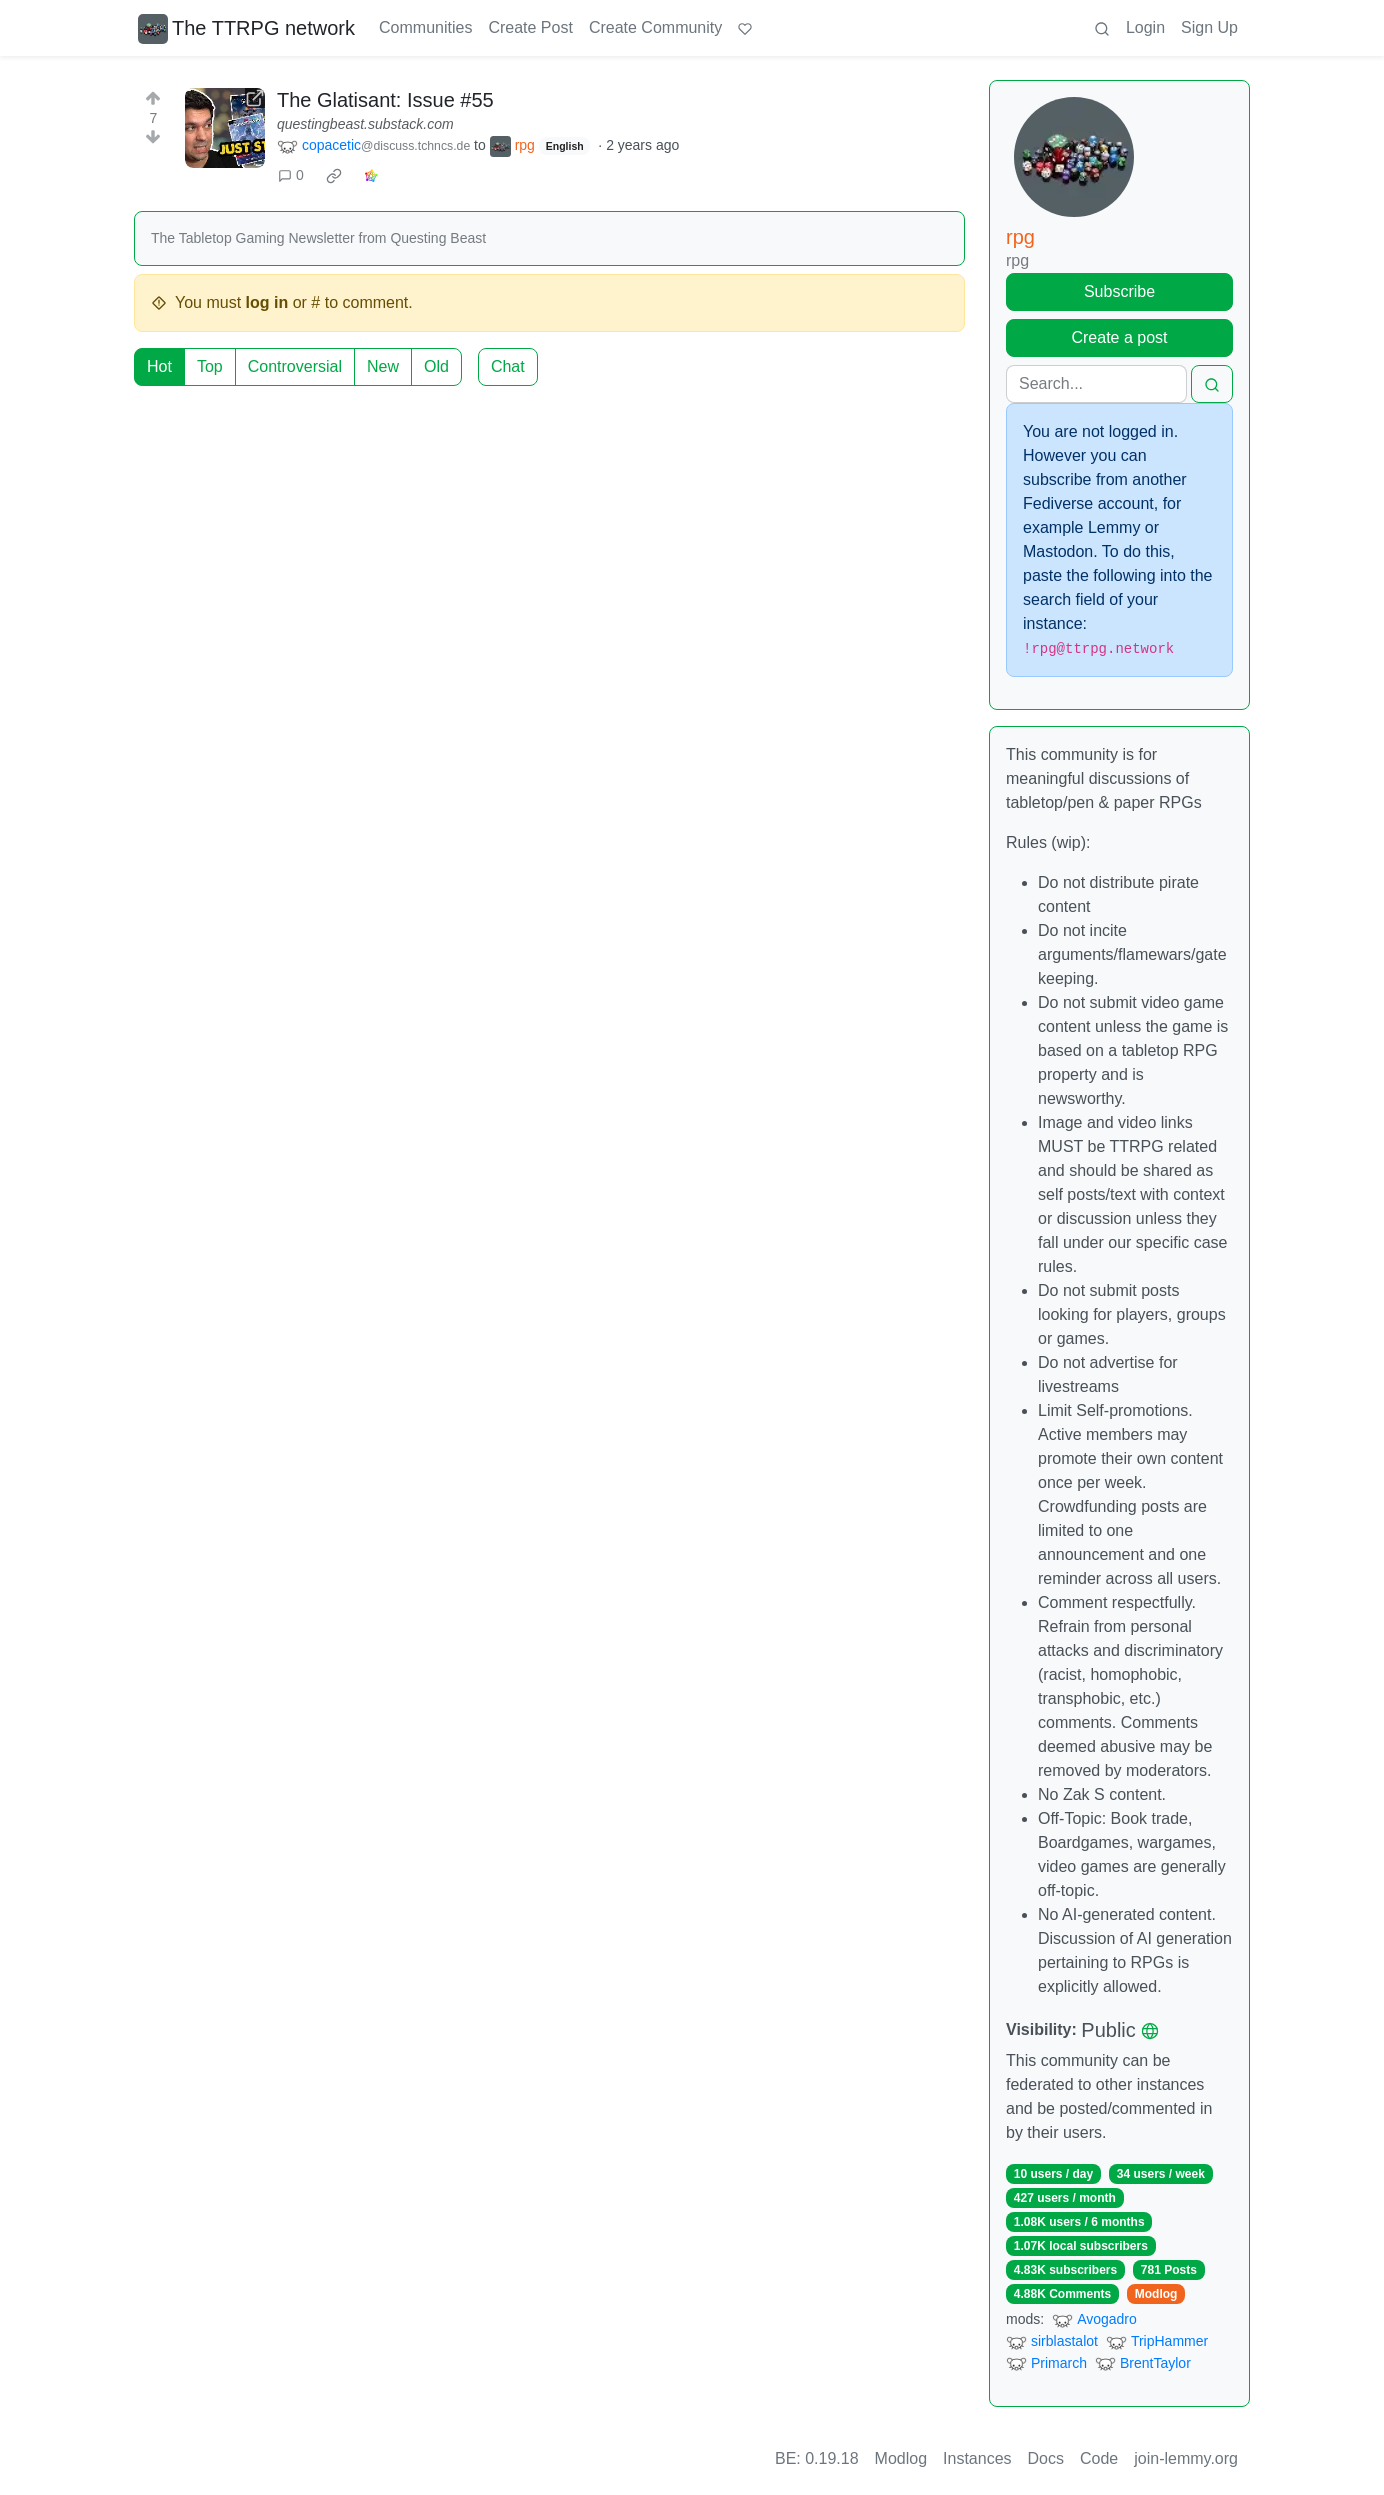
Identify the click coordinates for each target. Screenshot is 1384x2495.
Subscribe (1119, 291)
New (383, 366)
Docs (1046, 2458)
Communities (425, 27)
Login (1145, 27)
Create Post (530, 27)
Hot (159, 366)
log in (267, 302)
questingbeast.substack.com (365, 124)
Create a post (1119, 337)
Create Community (655, 27)
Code (1099, 2458)
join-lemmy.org (1186, 2458)
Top (210, 366)
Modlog (1156, 2294)
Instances (977, 2458)
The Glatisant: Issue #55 (385, 100)
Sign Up (1209, 27)
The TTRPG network (246, 28)
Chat (508, 366)
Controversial (295, 366)
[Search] (1096, 384)
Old (436, 366)
